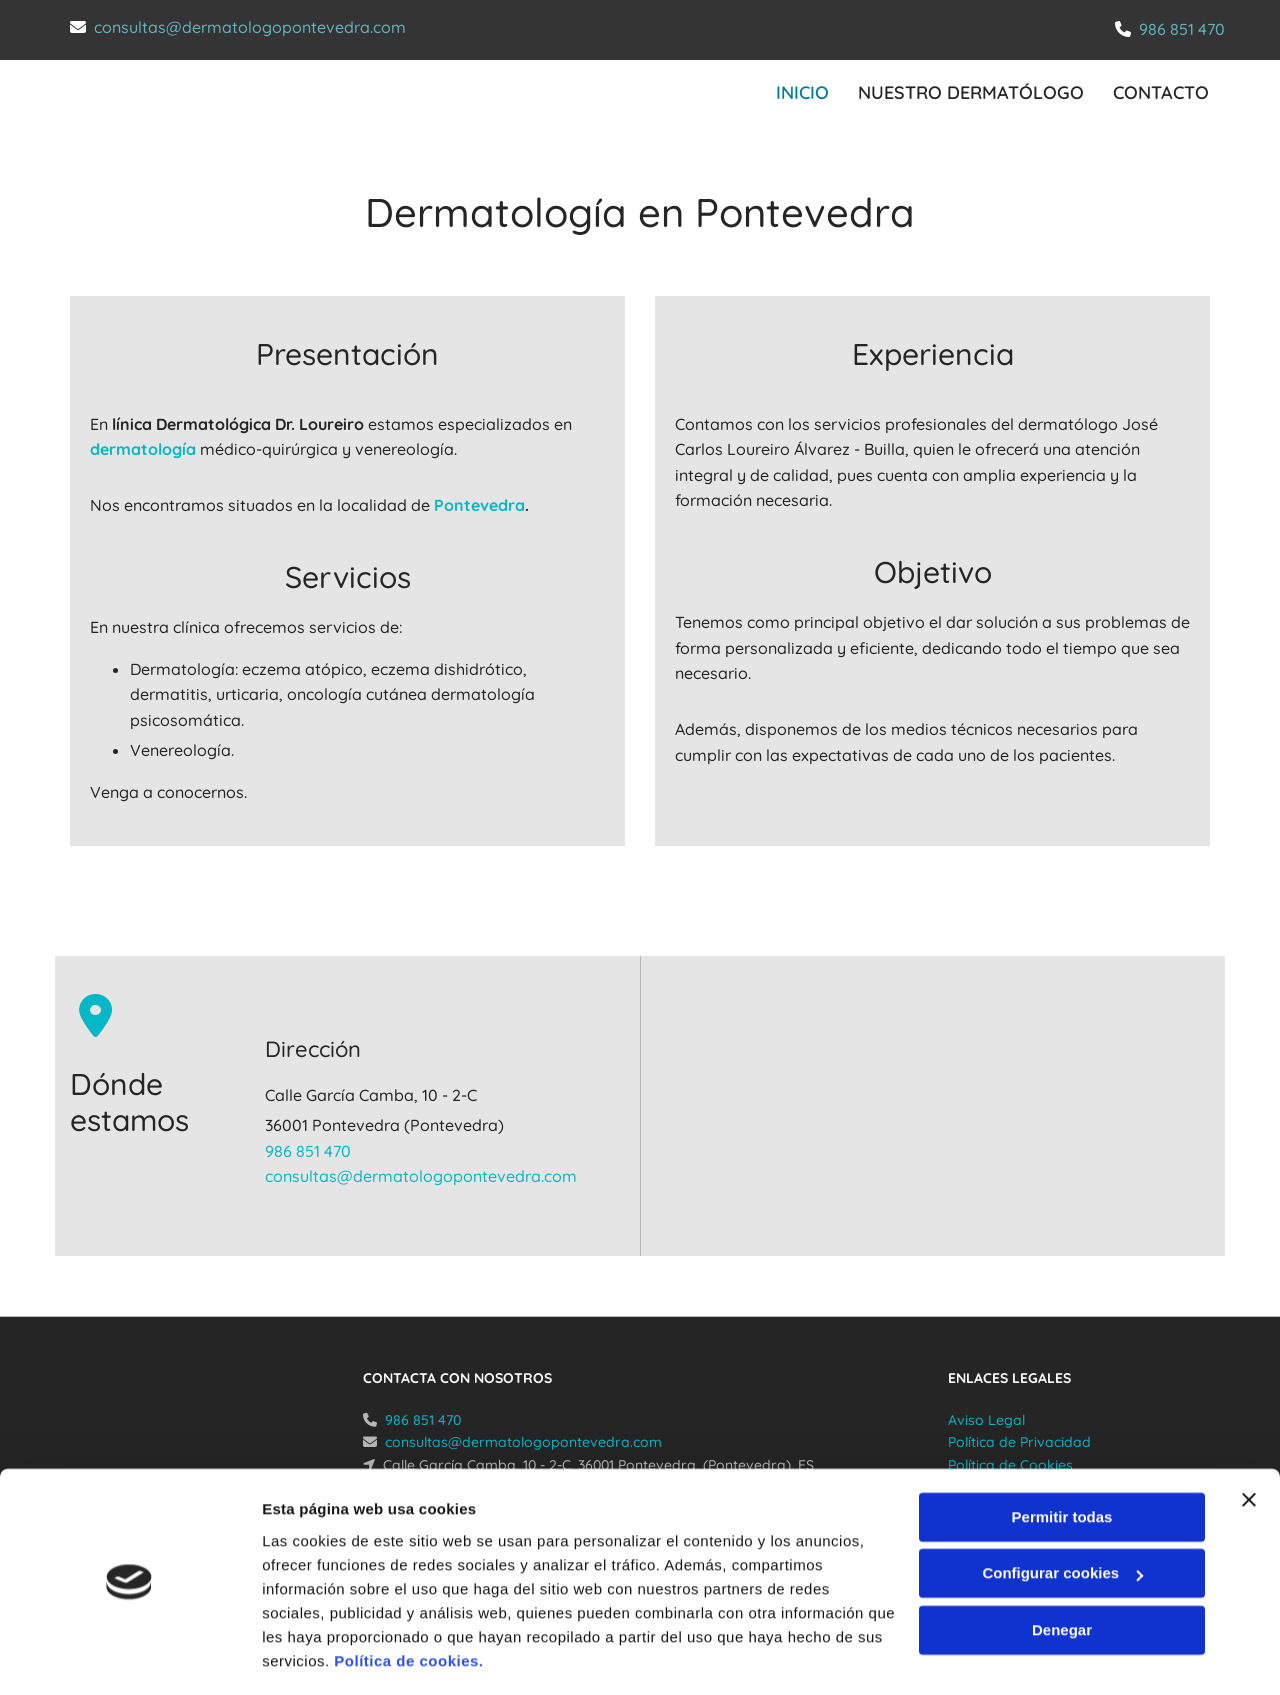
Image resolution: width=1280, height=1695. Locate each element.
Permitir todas (1062, 1456)
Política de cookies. (408, 1600)
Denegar (1062, 1569)
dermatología (143, 448)
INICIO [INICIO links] (801, 91)
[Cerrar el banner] (1249, 1439)
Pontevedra (479, 504)
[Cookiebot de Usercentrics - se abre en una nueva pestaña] (129, 1656)
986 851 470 (1182, 29)
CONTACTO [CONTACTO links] (1162, 91)
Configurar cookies (1062, 1512)
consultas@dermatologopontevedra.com (250, 27)
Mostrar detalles (320, 1655)
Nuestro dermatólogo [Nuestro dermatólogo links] (971, 91)
